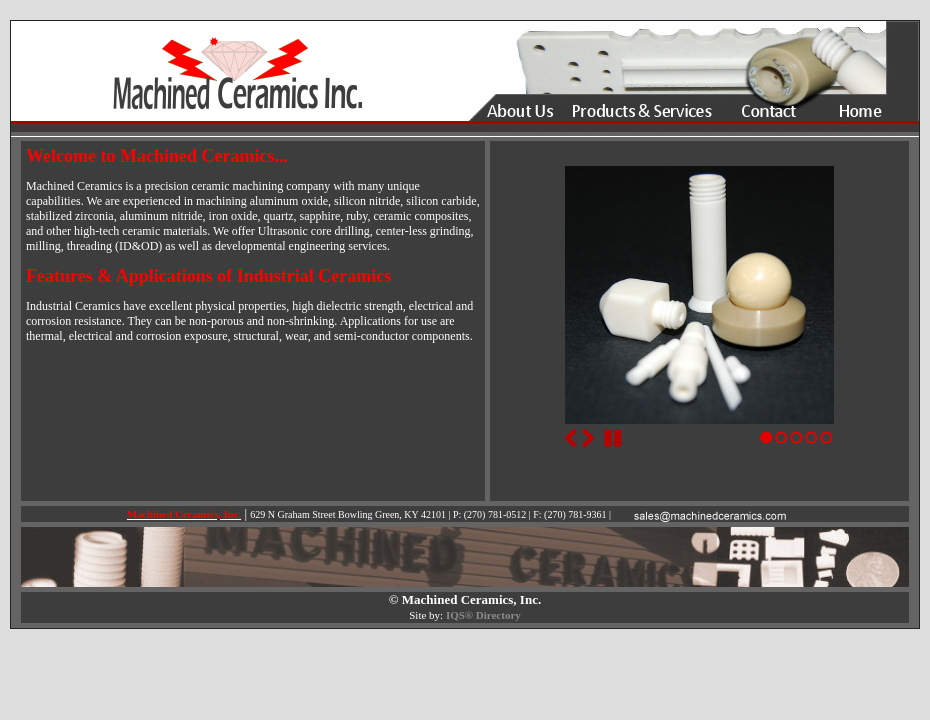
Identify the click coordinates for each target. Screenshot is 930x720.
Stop (613, 438)
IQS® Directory (483, 615)
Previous (571, 438)
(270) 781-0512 (495, 514)
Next (588, 438)
